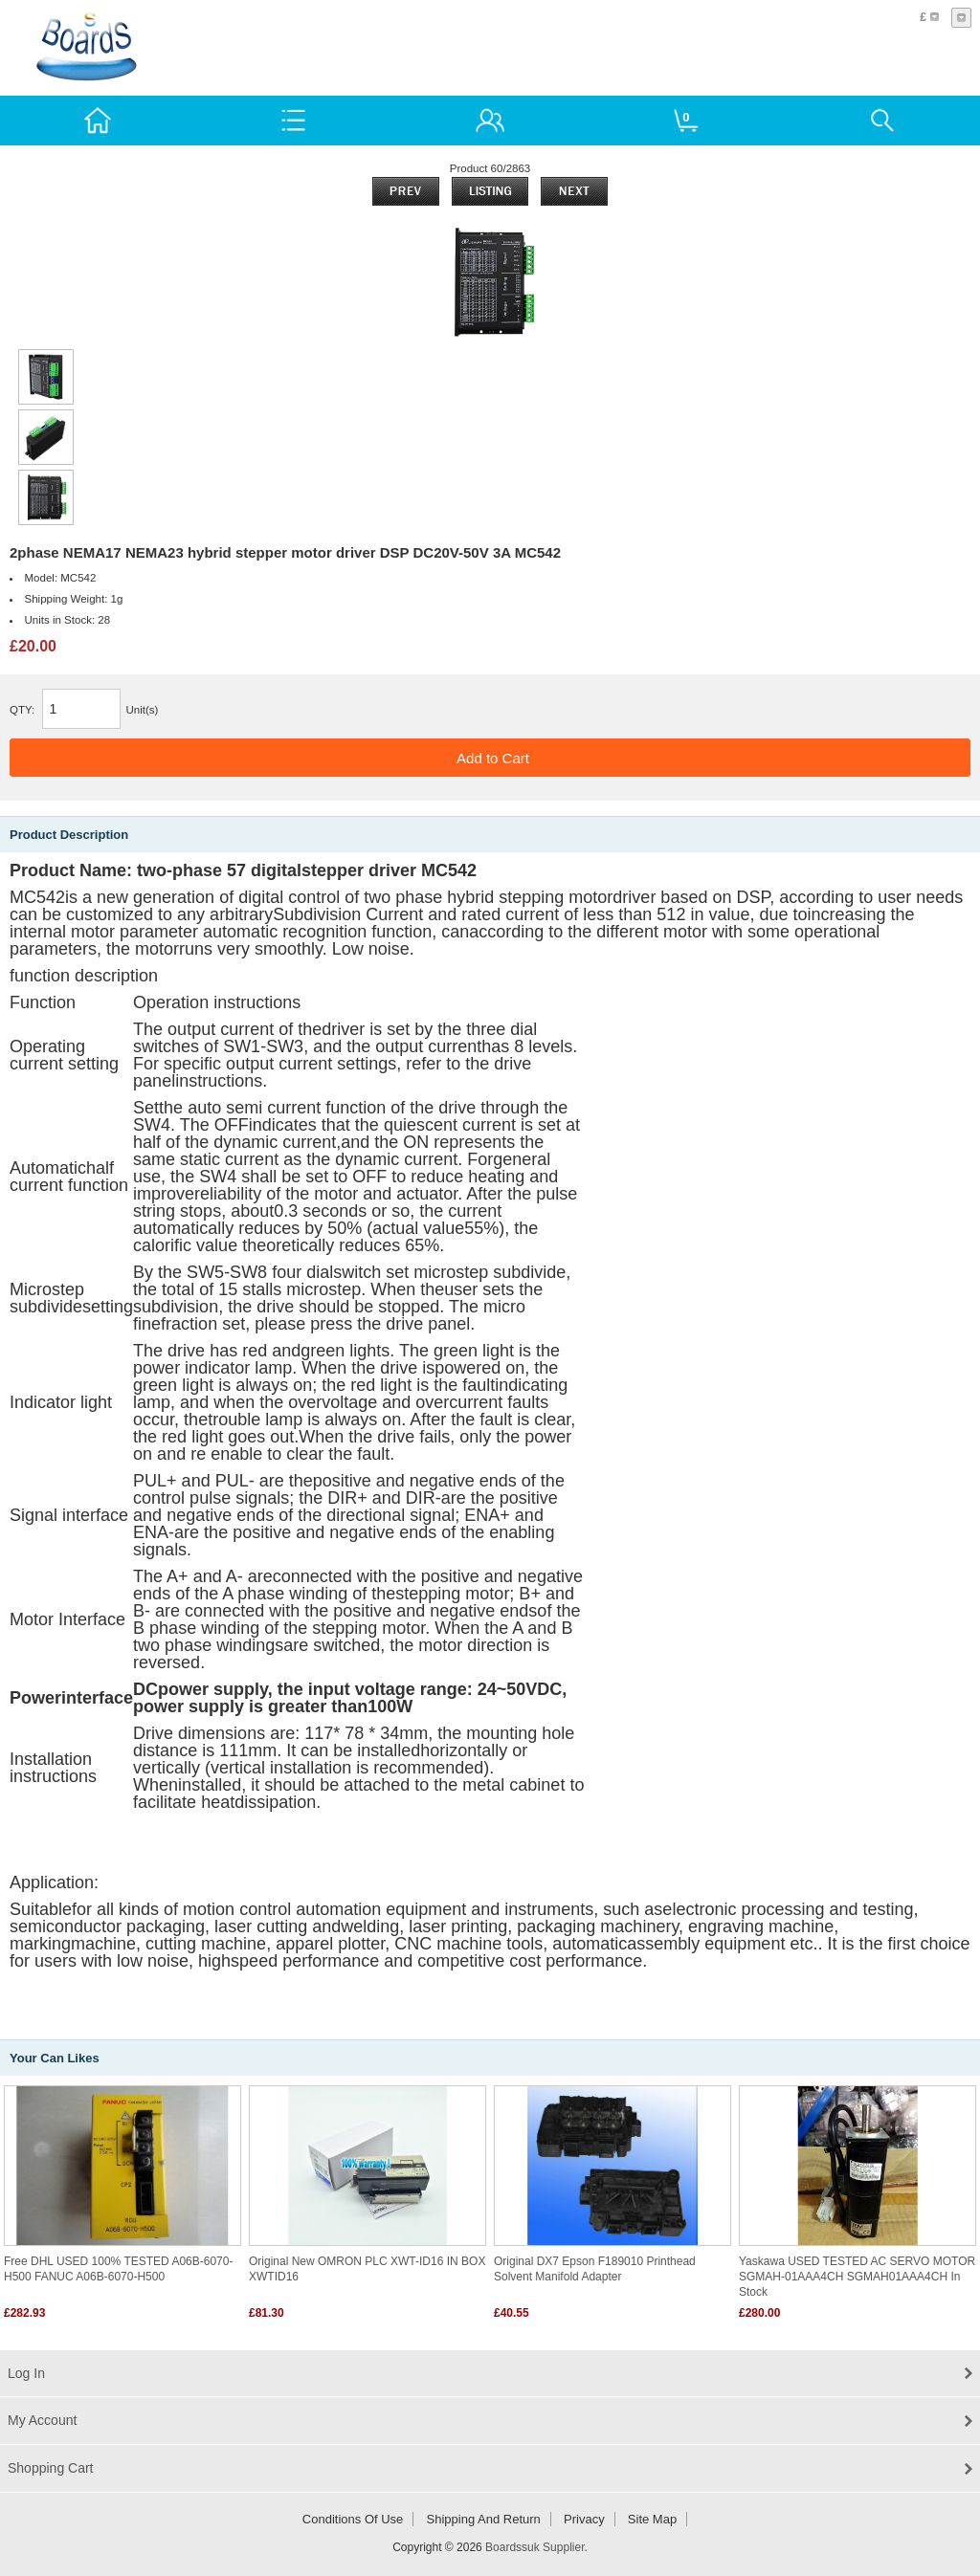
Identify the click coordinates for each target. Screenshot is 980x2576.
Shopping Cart (51, 2468)
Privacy (584, 2519)
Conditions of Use (353, 2519)
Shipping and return (484, 2519)
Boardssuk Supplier (534, 2547)
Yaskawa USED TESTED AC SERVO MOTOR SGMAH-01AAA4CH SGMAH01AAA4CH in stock (857, 2277)
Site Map (652, 2519)
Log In (26, 2373)
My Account (42, 2420)
